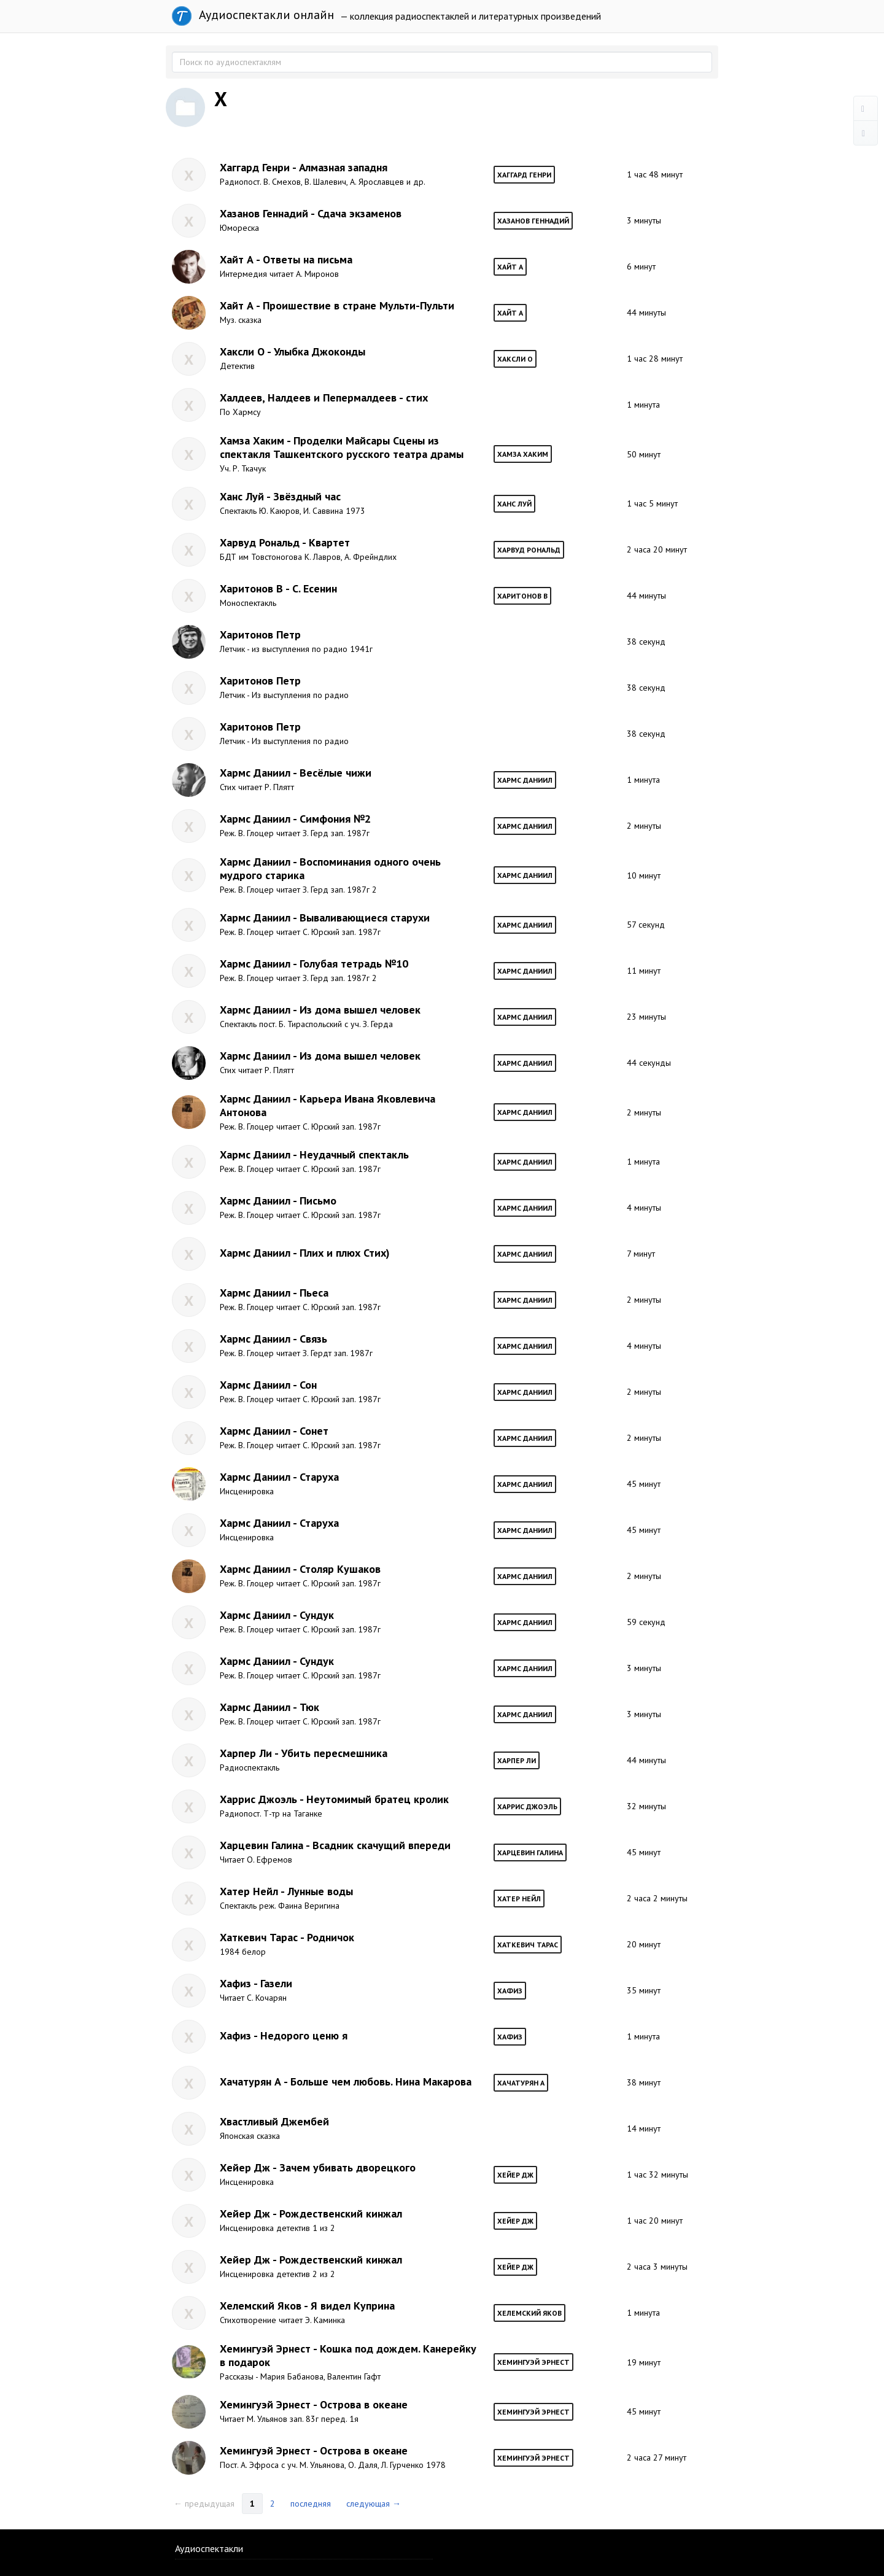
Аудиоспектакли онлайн (253, 16)
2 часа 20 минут (657, 549)
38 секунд (646, 641)
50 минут (644, 454)
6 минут (641, 266)
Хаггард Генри (524, 174)
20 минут (644, 1944)
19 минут (644, 2362)
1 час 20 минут (655, 2220)
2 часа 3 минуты (657, 2266)
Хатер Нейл (519, 1898)
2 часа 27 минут (656, 2457)
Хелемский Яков (529, 2313)
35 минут (644, 1990)
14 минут (644, 2128)
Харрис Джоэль (527, 1806)
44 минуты (646, 312)
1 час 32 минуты (657, 2174)
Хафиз (509, 1990)
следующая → (373, 2503)
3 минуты (644, 220)
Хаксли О (515, 358)
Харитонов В (522, 595)
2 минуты (644, 825)
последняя (310, 2503)
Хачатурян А (521, 2082)
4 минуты (644, 1207)
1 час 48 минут (655, 174)
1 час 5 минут (652, 503)
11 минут (644, 970)
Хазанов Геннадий (533, 220)
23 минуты (646, 1016)
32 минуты (646, 1806)
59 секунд (646, 1621)
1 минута (643, 404)
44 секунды (649, 1062)
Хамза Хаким (522, 454)
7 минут (641, 1253)
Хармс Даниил (524, 780)
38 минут (644, 2082)
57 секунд (646, 924)
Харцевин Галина (530, 1852)
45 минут (644, 1483)
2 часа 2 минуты (657, 1898)
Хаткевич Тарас (527, 1944)
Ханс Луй (514, 503)
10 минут (644, 875)
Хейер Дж (515, 2174)
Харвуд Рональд (528, 549)
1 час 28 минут (655, 358)
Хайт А (510, 266)
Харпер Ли (516, 1760)
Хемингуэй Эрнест (533, 2362)
